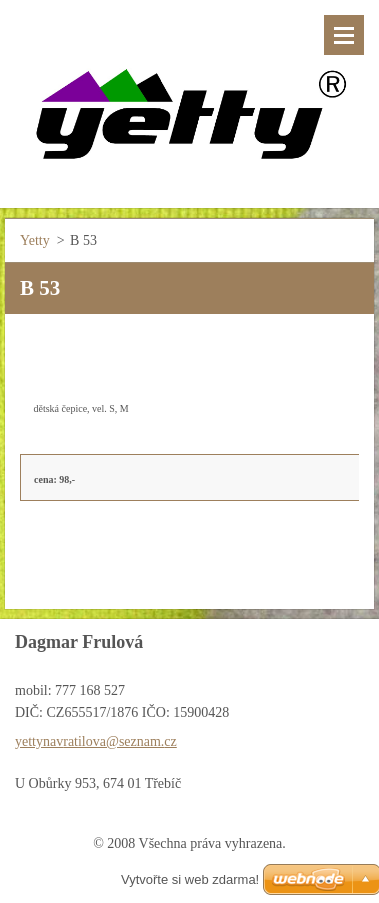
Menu (344, 35)
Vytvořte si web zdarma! (190, 879)
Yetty (35, 240)
